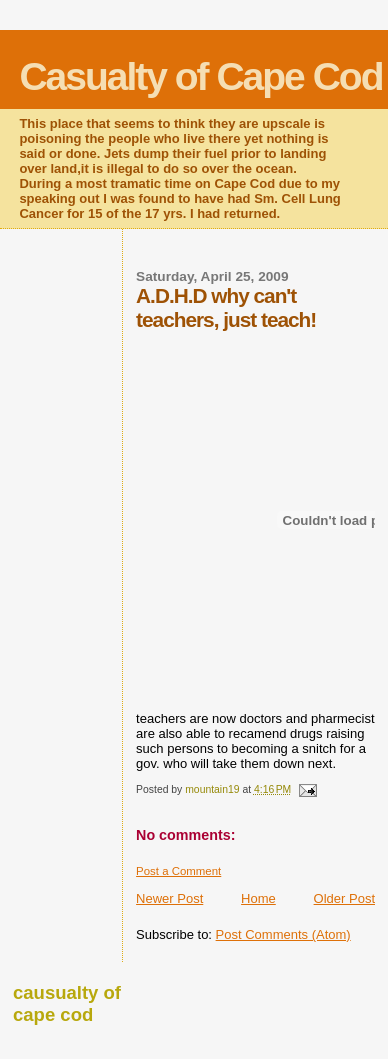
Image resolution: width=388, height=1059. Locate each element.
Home (258, 898)
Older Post (344, 898)
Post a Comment (178, 871)
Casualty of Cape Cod (200, 76)
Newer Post (169, 898)
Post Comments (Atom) (283, 934)
